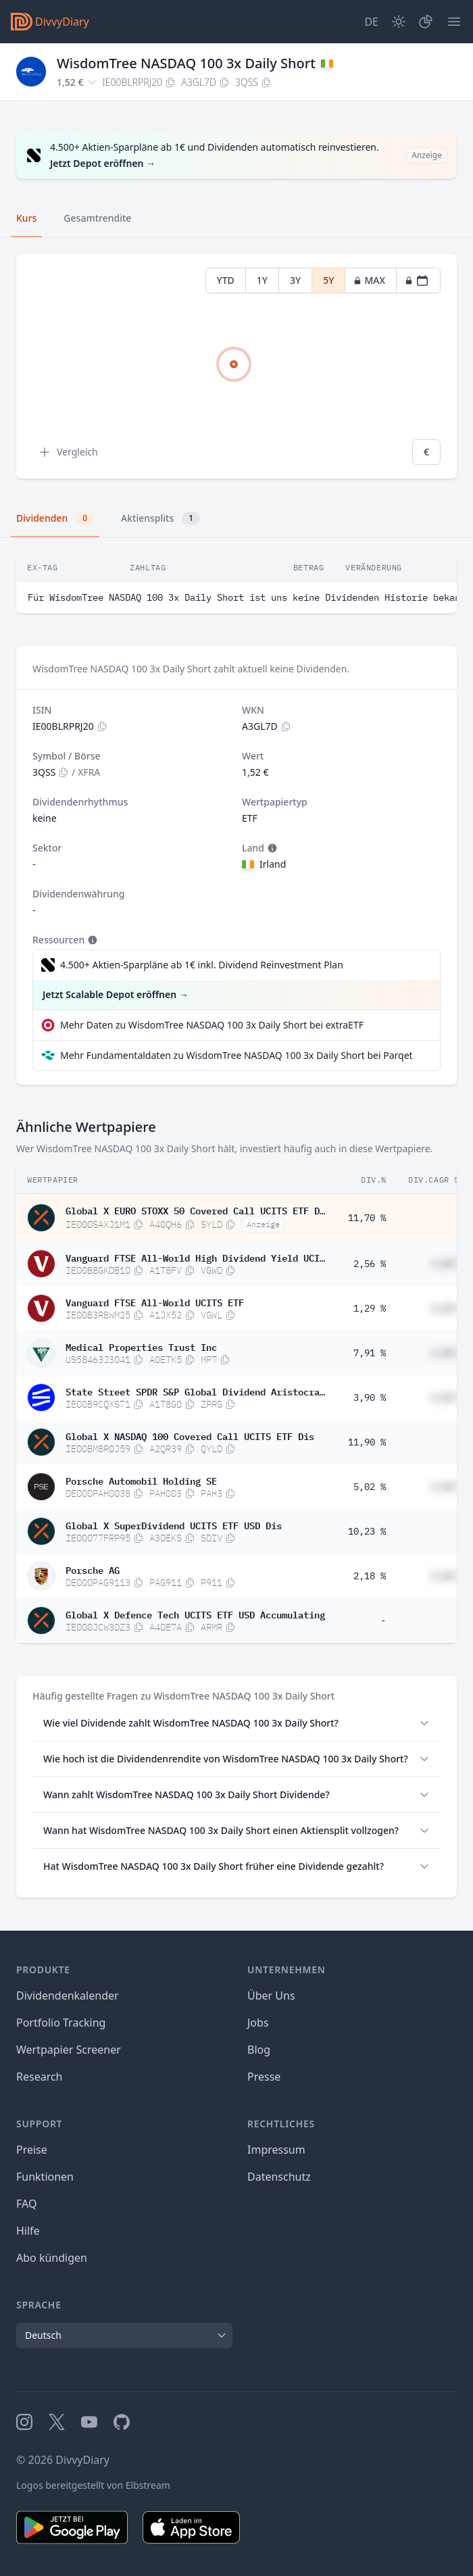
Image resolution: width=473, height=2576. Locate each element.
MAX (369, 280)
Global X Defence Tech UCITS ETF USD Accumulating (195, 1613)
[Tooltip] (271, 848)
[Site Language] (371, 21)
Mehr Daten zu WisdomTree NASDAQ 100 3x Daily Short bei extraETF (212, 1024)
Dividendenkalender (67, 1995)
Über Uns (271, 1995)
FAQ (26, 2203)
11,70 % (367, 1218)
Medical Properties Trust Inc (141, 1346)
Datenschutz (279, 2176)
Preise (31, 2149)
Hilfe (28, 2230)
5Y (328, 280)
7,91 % (369, 1353)
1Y (262, 280)
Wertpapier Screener (68, 2049)
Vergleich (68, 452)
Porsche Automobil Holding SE (141, 1480)
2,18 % (369, 1576)
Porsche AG (93, 1569)
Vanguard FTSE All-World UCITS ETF (155, 1301)
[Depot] (426, 21)
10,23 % (367, 1531)
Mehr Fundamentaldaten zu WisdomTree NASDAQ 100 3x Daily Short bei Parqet (236, 1055)
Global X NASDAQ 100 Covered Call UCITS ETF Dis (190, 1435)
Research (39, 2076)
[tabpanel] (236, 366)
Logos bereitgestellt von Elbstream (93, 2485)
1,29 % (369, 1308)
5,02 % (369, 1487)
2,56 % (369, 1264)
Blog (258, 2049)
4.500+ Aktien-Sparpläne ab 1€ (201, 965)
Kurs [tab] (26, 218)
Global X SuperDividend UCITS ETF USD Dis (174, 1524)
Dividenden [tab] (55, 518)
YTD (225, 280)
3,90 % (369, 1397)
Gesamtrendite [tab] (97, 218)
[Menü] (454, 21)
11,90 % (367, 1442)
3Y (295, 280)
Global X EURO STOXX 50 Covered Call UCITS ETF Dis (195, 1209)
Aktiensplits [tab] (160, 518)
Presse (263, 2076)
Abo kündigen (51, 2257)
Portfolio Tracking (60, 2022)
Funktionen (45, 2176)
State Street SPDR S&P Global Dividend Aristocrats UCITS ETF (195, 1390)
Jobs (258, 2022)
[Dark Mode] (399, 21)
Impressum (276, 2149)
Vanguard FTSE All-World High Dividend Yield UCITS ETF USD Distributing (195, 1257)
